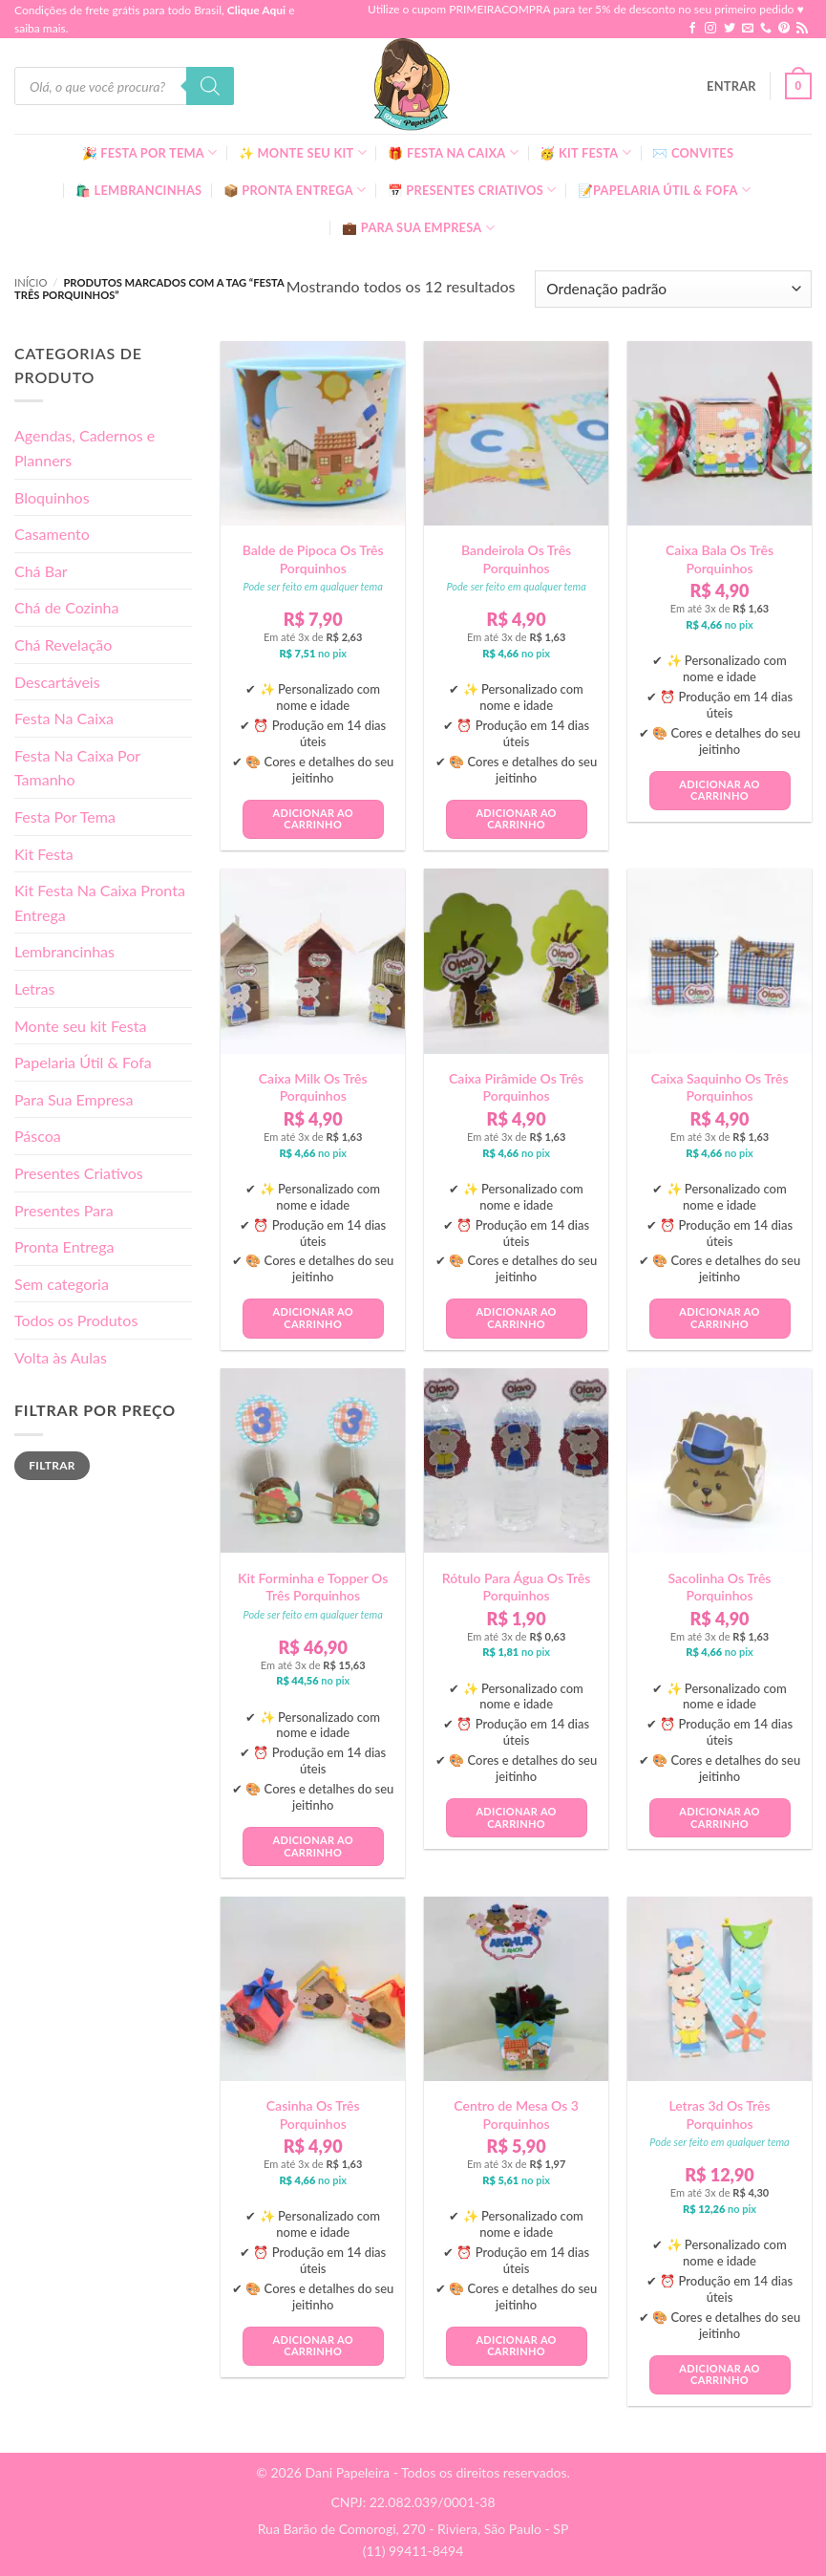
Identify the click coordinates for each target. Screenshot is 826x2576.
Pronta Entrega (64, 1246)
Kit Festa (44, 854)
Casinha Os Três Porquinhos (313, 2114)
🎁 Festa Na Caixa (453, 152)
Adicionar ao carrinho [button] (312, 818)
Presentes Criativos (78, 1173)
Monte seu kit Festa (80, 1026)
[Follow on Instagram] (710, 28)
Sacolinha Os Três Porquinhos (720, 1586)
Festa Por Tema (65, 816)
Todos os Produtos (76, 1320)
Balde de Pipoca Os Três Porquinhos (313, 558)
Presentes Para (64, 1210)
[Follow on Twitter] (729, 28)
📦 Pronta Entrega (295, 190)
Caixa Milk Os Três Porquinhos (313, 1087)
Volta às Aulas (60, 1357)
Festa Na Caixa (64, 718)
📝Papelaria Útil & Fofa (664, 190)
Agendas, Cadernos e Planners (84, 447)
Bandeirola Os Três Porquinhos (516, 558)
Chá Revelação (63, 644)
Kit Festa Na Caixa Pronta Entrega (99, 902)
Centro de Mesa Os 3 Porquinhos (516, 2114)
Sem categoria (61, 1284)
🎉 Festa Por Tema (150, 152)
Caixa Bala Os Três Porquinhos (719, 558)
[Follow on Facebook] (692, 28)
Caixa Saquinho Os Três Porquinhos (719, 1087)
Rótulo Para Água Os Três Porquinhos (516, 1586)
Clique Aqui (256, 10)
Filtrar (52, 1465)
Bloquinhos (52, 497)
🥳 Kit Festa (585, 152)
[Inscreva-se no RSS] (802, 28)
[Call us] (766, 28)
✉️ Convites (692, 153)
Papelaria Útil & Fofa (83, 1062)
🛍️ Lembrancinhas (138, 190)
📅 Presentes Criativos (472, 190)
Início (30, 282)
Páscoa (37, 1136)
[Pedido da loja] (673, 289)
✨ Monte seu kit (303, 152)
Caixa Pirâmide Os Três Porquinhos (516, 1087)
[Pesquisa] (210, 86)
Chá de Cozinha (66, 607)
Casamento (52, 534)
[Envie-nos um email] (747, 28)
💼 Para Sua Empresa (418, 228)
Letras (34, 988)
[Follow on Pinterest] (784, 28)
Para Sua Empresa (74, 1099)
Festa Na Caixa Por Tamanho (77, 767)
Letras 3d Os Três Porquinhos (719, 2114)
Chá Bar (41, 571)
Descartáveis (57, 682)
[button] (731, 86)
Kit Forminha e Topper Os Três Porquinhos (313, 1586)
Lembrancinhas (64, 951)
